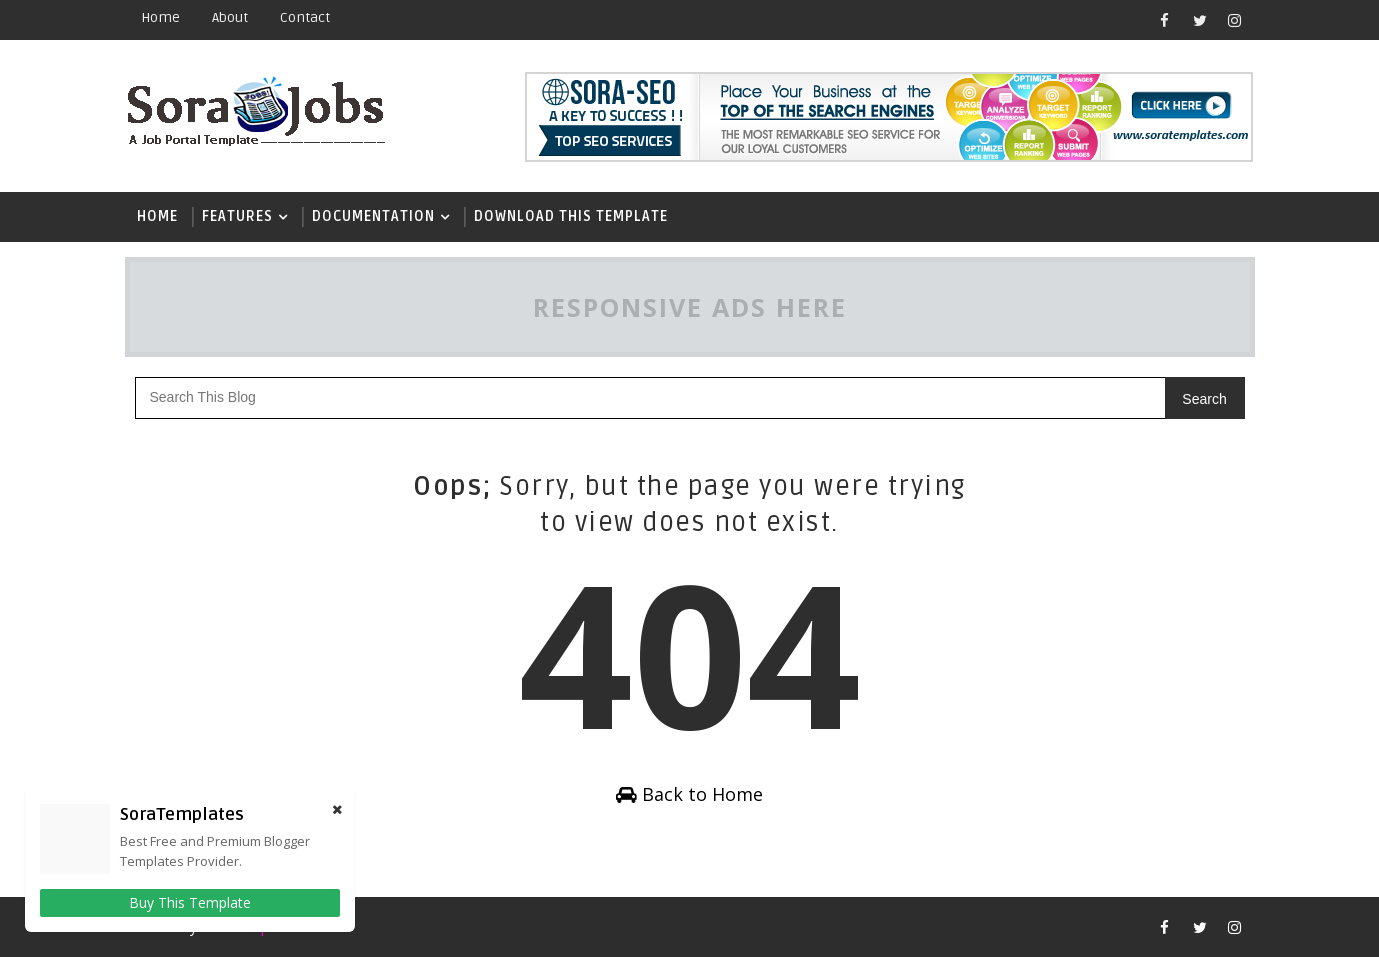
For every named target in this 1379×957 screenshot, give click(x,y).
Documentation (373, 216)
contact (305, 17)
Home (160, 17)
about (230, 17)
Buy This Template (190, 902)
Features (237, 216)
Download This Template (571, 216)
